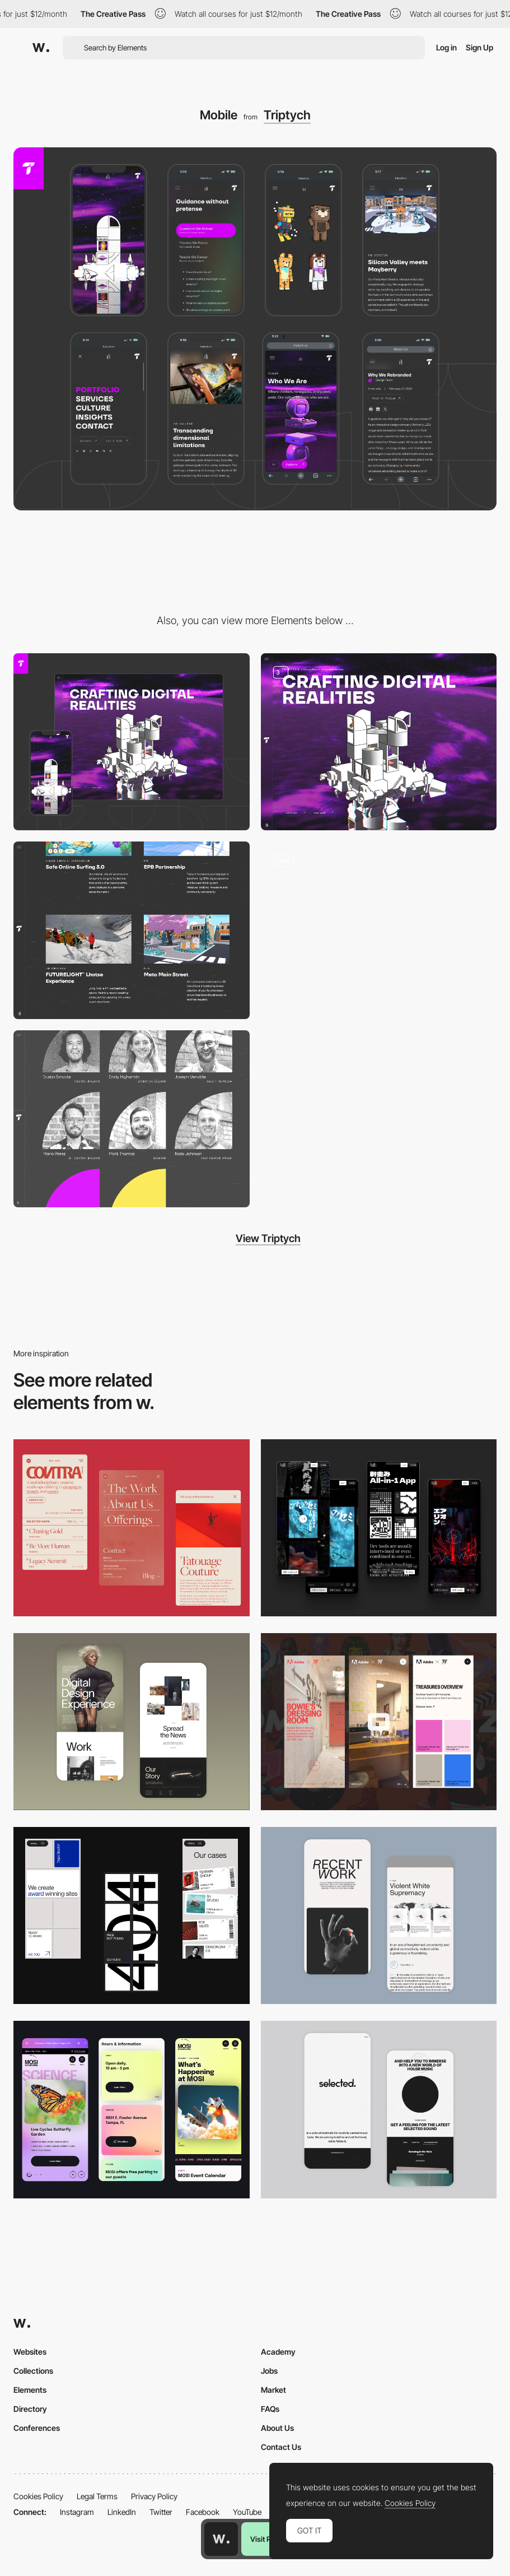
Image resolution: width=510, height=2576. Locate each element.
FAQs (270, 2409)
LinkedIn (121, 2512)
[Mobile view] (379, 1721)
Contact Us (281, 2447)
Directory (30, 2409)
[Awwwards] (40, 47)
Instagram (77, 2512)
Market (273, 2389)
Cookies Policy (38, 2496)
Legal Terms (97, 2496)
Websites (29, 2351)
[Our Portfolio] (131, 930)
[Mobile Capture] (131, 1721)
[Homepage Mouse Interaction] (379, 930)
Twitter (160, 2512)
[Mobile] (131, 1527)
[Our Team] (131, 1118)
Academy (278, 2351)
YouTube (247, 2512)
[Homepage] (379, 741)
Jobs (269, 2370)
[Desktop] (131, 741)
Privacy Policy (154, 2496)
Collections (33, 2370)
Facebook (202, 2512)
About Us (277, 2428)
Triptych (287, 115)
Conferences (36, 2428)
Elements (29, 2389)
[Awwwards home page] (221, 2539)
